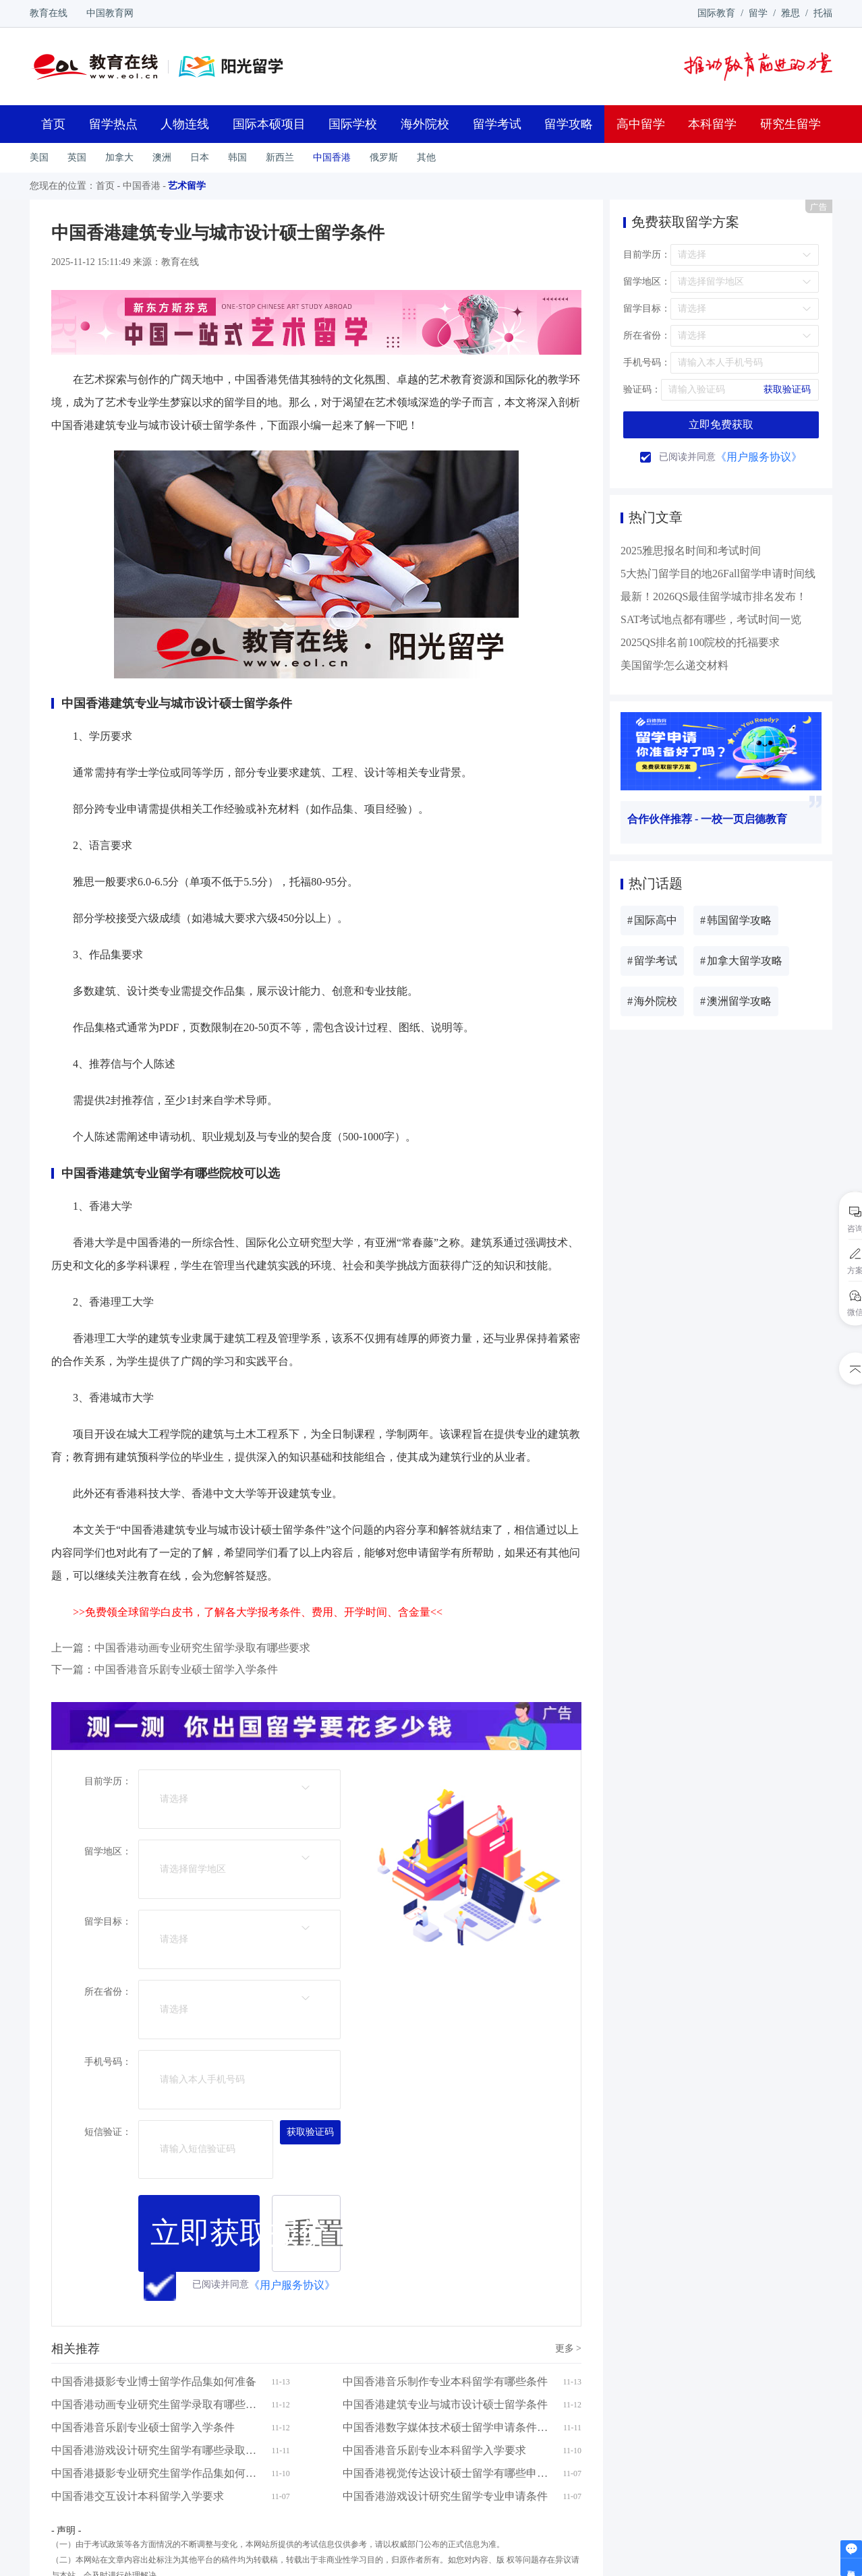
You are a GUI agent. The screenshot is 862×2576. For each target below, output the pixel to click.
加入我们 (307, 2519)
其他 (426, 157)
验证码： (642, 389)
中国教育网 (110, 13)
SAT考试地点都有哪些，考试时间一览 (711, 619)
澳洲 (161, 157)
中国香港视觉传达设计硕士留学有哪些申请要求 (456, 2216)
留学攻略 (568, 124)
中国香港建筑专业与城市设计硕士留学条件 (445, 2147)
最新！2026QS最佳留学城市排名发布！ (714, 596)
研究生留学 (790, 124)
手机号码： (108, 1921)
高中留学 (640, 124)
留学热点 (113, 124)
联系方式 (263, 2519)
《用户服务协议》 (268, 2028)
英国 (76, 157)
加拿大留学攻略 (741, 960)
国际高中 (652, 920)
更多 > (568, 2091)
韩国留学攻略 (736, 920)
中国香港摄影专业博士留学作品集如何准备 (153, 2124)
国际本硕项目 (269, 124)
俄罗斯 (384, 157)
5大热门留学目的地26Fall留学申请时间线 (718, 573)
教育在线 (48, 13)
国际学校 (352, 124)
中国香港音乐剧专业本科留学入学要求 (434, 2193)
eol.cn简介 (217, 2519)
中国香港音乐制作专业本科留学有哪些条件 (445, 2124)
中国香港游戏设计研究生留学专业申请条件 (445, 2239)
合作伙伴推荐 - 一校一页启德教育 (707, 819)
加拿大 (119, 157)
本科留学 (712, 124)
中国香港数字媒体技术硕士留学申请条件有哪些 (456, 2170)
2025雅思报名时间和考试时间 (691, 550)
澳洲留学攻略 (736, 1001)
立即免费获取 (721, 424)
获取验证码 (291, 1957)
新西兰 (280, 157)
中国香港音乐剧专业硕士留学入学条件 (186, 1669)
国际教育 (716, 13)
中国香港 (332, 157)
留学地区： (108, 1816)
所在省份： (108, 1886)
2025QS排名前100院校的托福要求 (700, 642)
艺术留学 (187, 186)
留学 (758, 13)
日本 (199, 157)
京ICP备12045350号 (451, 2519)
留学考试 (497, 124)
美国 (39, 157)
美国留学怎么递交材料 (674, 665)
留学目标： (108, 1851)
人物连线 (185, 124)
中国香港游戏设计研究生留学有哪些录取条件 (159, 2193)
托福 (822, 13)
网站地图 (171, 2519)
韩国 (237, 157)
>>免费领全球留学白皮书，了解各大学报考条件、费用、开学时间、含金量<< (257, 1612)
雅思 (790, 13)
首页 (53, 124)
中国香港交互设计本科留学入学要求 (137, 2239)
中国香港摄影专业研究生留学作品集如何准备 (159, 2216)
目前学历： (108, 1781)
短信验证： (108, 1957)
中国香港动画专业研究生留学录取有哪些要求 (202, 1647)
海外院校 (425, 124)
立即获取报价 (193, 2000)
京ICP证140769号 (369, 2519)
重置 (290, 2000)
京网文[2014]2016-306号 (548, 2519)
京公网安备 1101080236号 (657, 2519)
